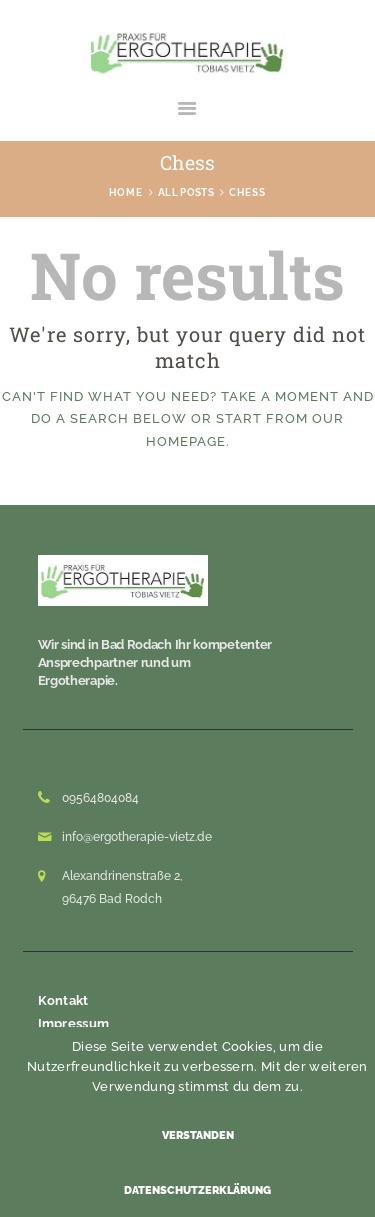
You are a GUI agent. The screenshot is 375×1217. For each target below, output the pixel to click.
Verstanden (198, 1135)
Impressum (74, 1023)
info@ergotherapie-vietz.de (137, 837)
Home (126, 192)
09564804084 (100, 798)
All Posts (186, 192)
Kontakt (63, 1000)
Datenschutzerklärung (197, 1190)
